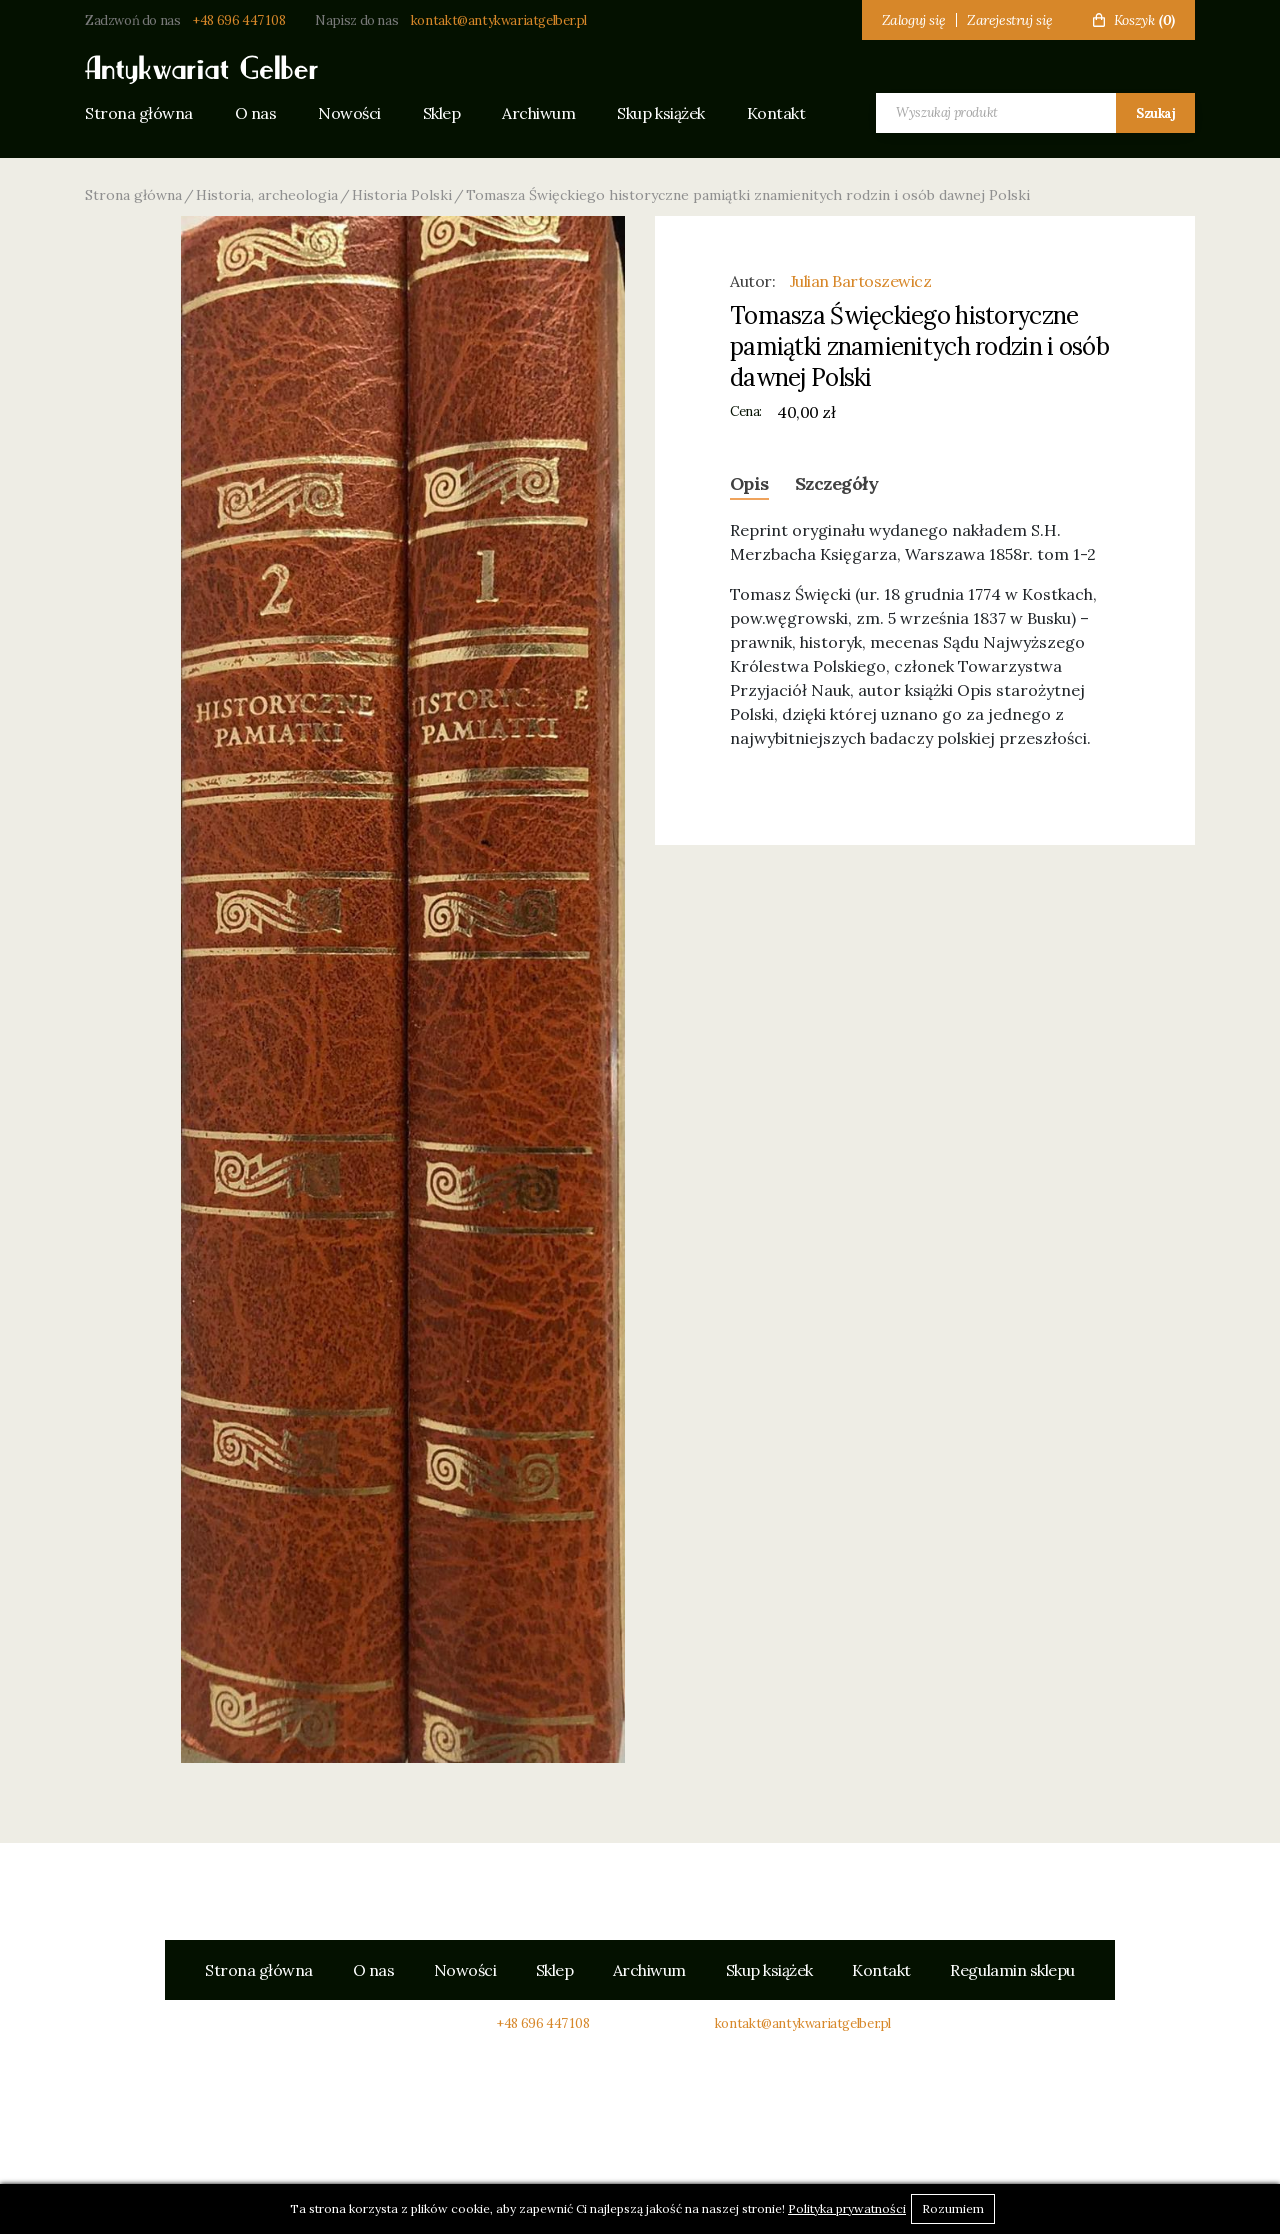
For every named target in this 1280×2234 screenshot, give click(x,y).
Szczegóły (836, 483)
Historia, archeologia (267, 195)
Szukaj (1155, 113)
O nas (257, 113)
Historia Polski (402, 195)
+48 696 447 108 (239, 20)
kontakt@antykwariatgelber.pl (499, 20)
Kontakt (782, 113)
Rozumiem (953, 2208)
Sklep (445, 113)
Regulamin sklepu (1014, 1970)
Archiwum (543, 113)
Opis (749, 483)
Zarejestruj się (1010, 20)
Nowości (351, 113)
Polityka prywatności (847, 2208)
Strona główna (139, 113)
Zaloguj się (914, 20)
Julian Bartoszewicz (861, 281)
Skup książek (666, 113)
